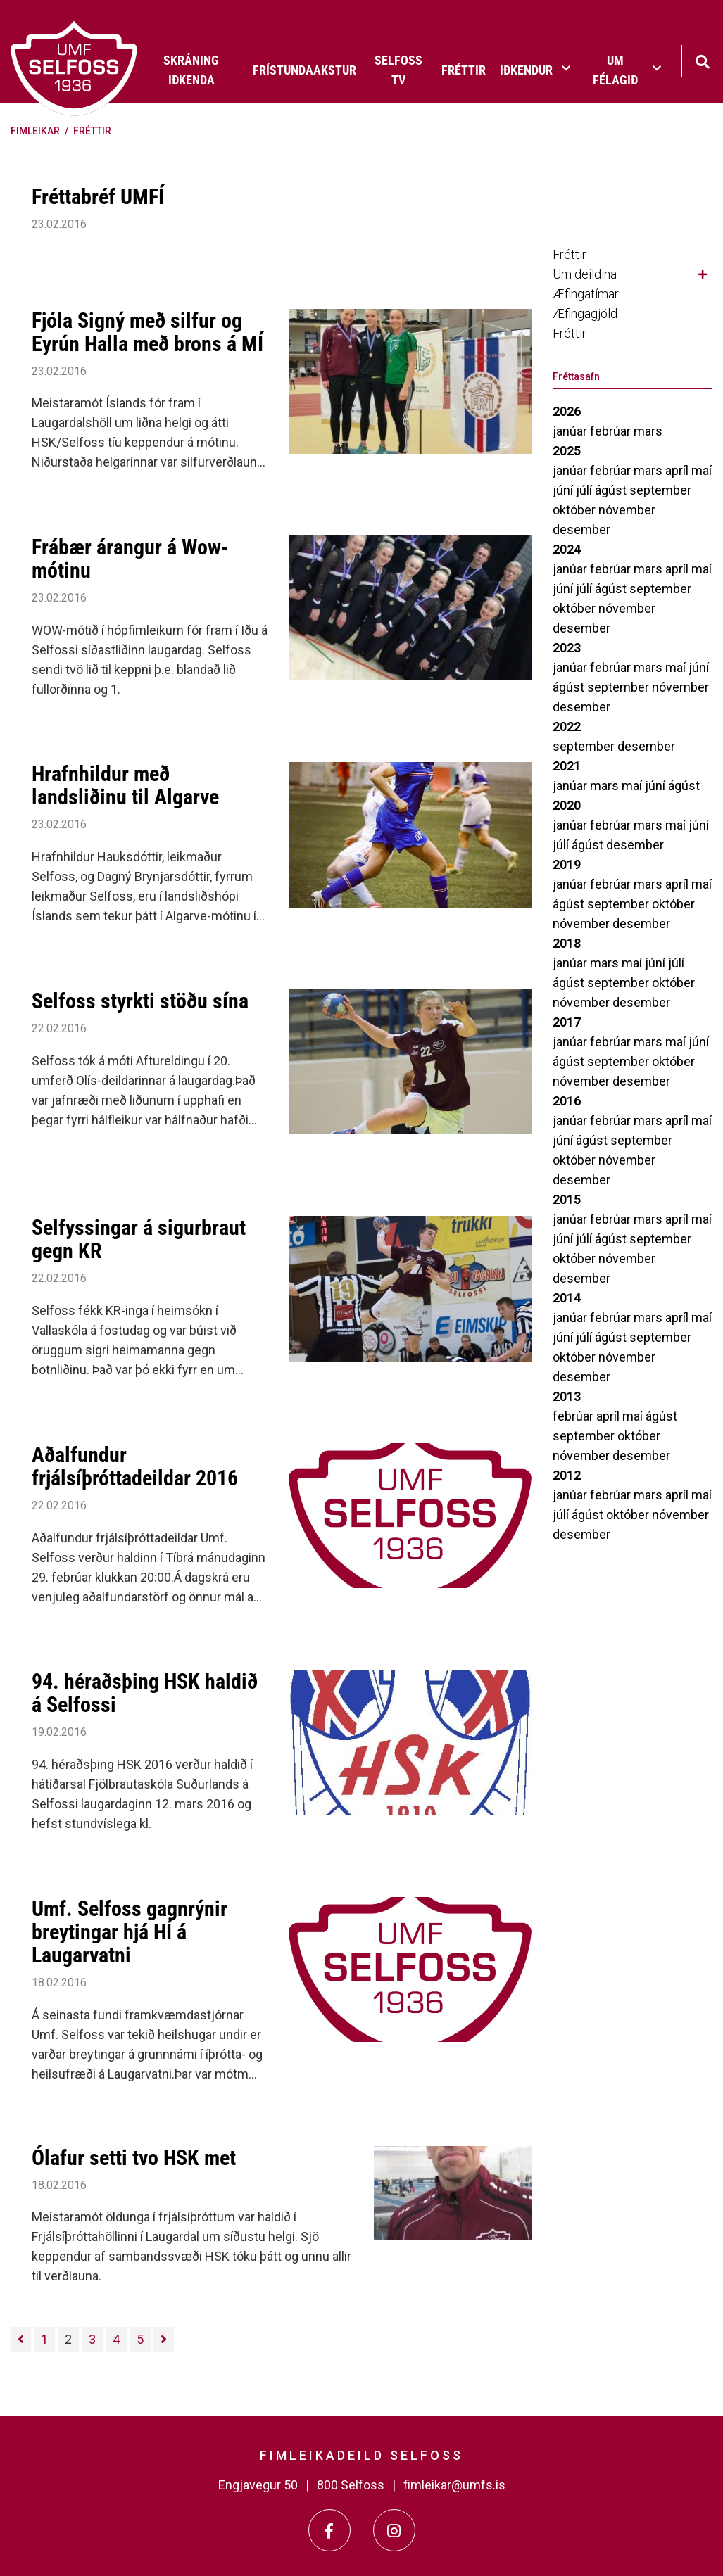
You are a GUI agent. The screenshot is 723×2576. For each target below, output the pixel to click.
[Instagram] (394, 2530)
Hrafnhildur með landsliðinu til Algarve (125, 785)
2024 (567, 549)
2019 (567, 864)
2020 (567, 805)
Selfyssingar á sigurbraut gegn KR (139, 1239)
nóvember (626, 509)
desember (581, 529)
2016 (567, 1100)
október (575, 509)
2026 (567, 411)
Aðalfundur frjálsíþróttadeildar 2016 (135, 1466)
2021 (567, 766)
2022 (567, 726)
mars (648, 431)
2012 (567, 1475)
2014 (567, 1297)
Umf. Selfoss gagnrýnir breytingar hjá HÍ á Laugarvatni (129, 1931)
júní (564, 490)
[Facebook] (329, 2530)
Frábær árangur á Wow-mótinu (130, 559)
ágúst (612, 490)
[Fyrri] (21, 2339)
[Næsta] (163, 2339)
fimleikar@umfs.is (454, 2484)
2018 (567, 943)
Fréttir (92, 131)
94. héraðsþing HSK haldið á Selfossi (145, 1693)
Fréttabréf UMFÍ (98, 196)
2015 (567, 1199)
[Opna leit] (702, 60)
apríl (678, 470)
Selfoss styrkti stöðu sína (140, 1001)
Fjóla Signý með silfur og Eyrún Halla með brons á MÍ (147, 332)
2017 (567, 1022)
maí (701, 470)
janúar (571, 431)
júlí (585, 490)
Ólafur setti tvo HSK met (134, 2157)
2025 (567, 450)
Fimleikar (35, 131)
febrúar (612, 431)
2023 (567, 647)
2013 (567, 1396)
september (660, 490)
